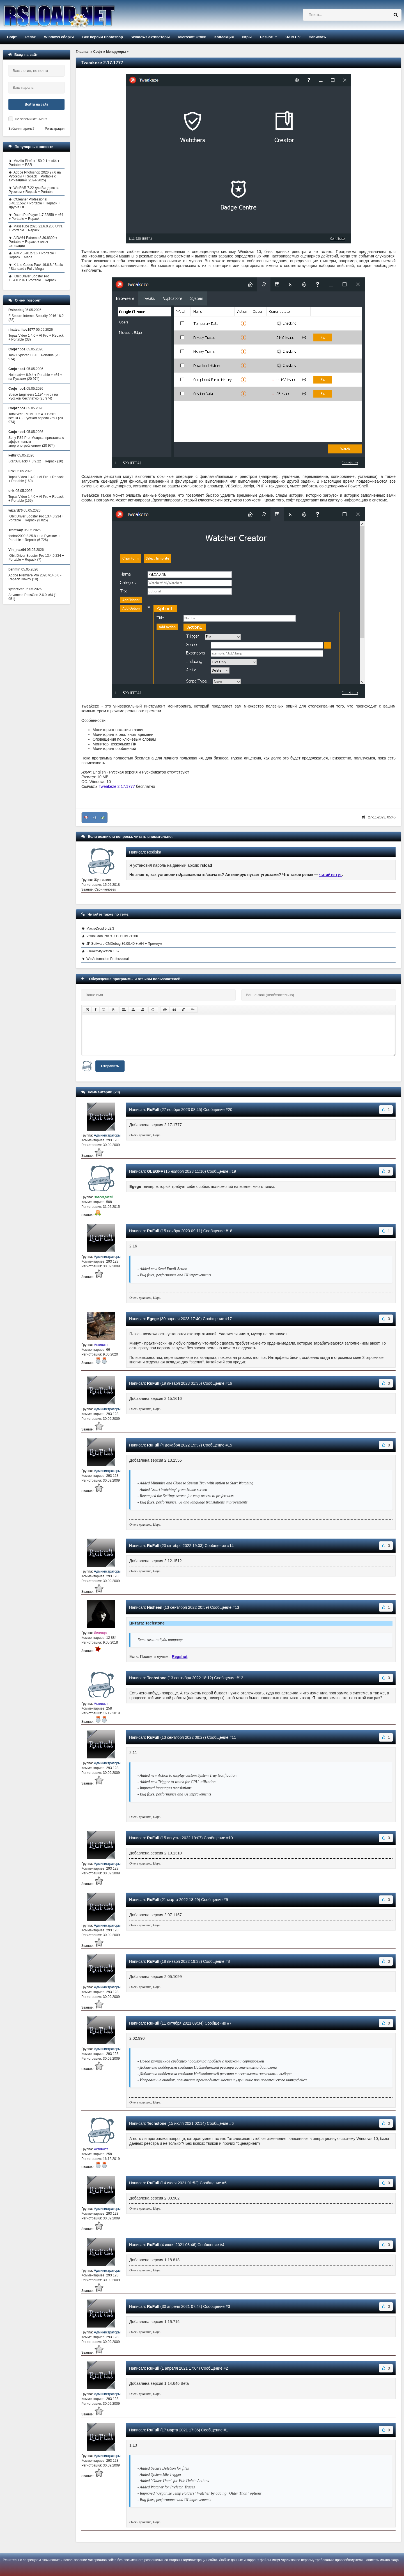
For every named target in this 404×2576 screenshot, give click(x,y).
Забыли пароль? (21, 129)
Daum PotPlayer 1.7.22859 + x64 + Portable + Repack (36, 217)
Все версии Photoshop (102, 37)
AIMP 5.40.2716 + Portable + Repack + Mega (33, 255)
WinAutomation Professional (107, 959)
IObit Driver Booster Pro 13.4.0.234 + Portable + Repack (32, 278)
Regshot (179, 1656)
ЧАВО (290, 37)
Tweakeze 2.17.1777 (117, 786)
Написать (317, 37)
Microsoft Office (192, 37)
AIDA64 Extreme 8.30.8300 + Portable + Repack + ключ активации (33, 242)
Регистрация (55, 129)
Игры (247, 37)
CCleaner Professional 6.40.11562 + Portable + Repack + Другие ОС (34, 203)
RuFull (153, 1109)
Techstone (156, 1678)
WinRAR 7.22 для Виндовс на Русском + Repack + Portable (34, 190)
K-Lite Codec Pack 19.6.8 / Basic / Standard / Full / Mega (36, 267)
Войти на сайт (36, 104)
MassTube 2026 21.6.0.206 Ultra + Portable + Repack (35, 228)
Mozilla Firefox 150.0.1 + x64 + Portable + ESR (34, 163)
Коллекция (224, 37)
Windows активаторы (150, 37)
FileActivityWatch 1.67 (103, 951)
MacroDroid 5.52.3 (100, 928)
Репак (30, 37)
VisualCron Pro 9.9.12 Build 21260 (112, 936)
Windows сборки (59, 37)
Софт (12, 37)
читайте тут (330, 874)
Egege (153, 1318)
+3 (95, 817)
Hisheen (154, 1607)
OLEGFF (155, 1171)
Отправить (110, 1066)
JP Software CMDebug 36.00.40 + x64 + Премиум (124, 944)
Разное (266, 37)
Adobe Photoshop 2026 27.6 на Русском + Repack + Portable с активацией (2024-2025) (35, 176)
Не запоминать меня (31, 119)
